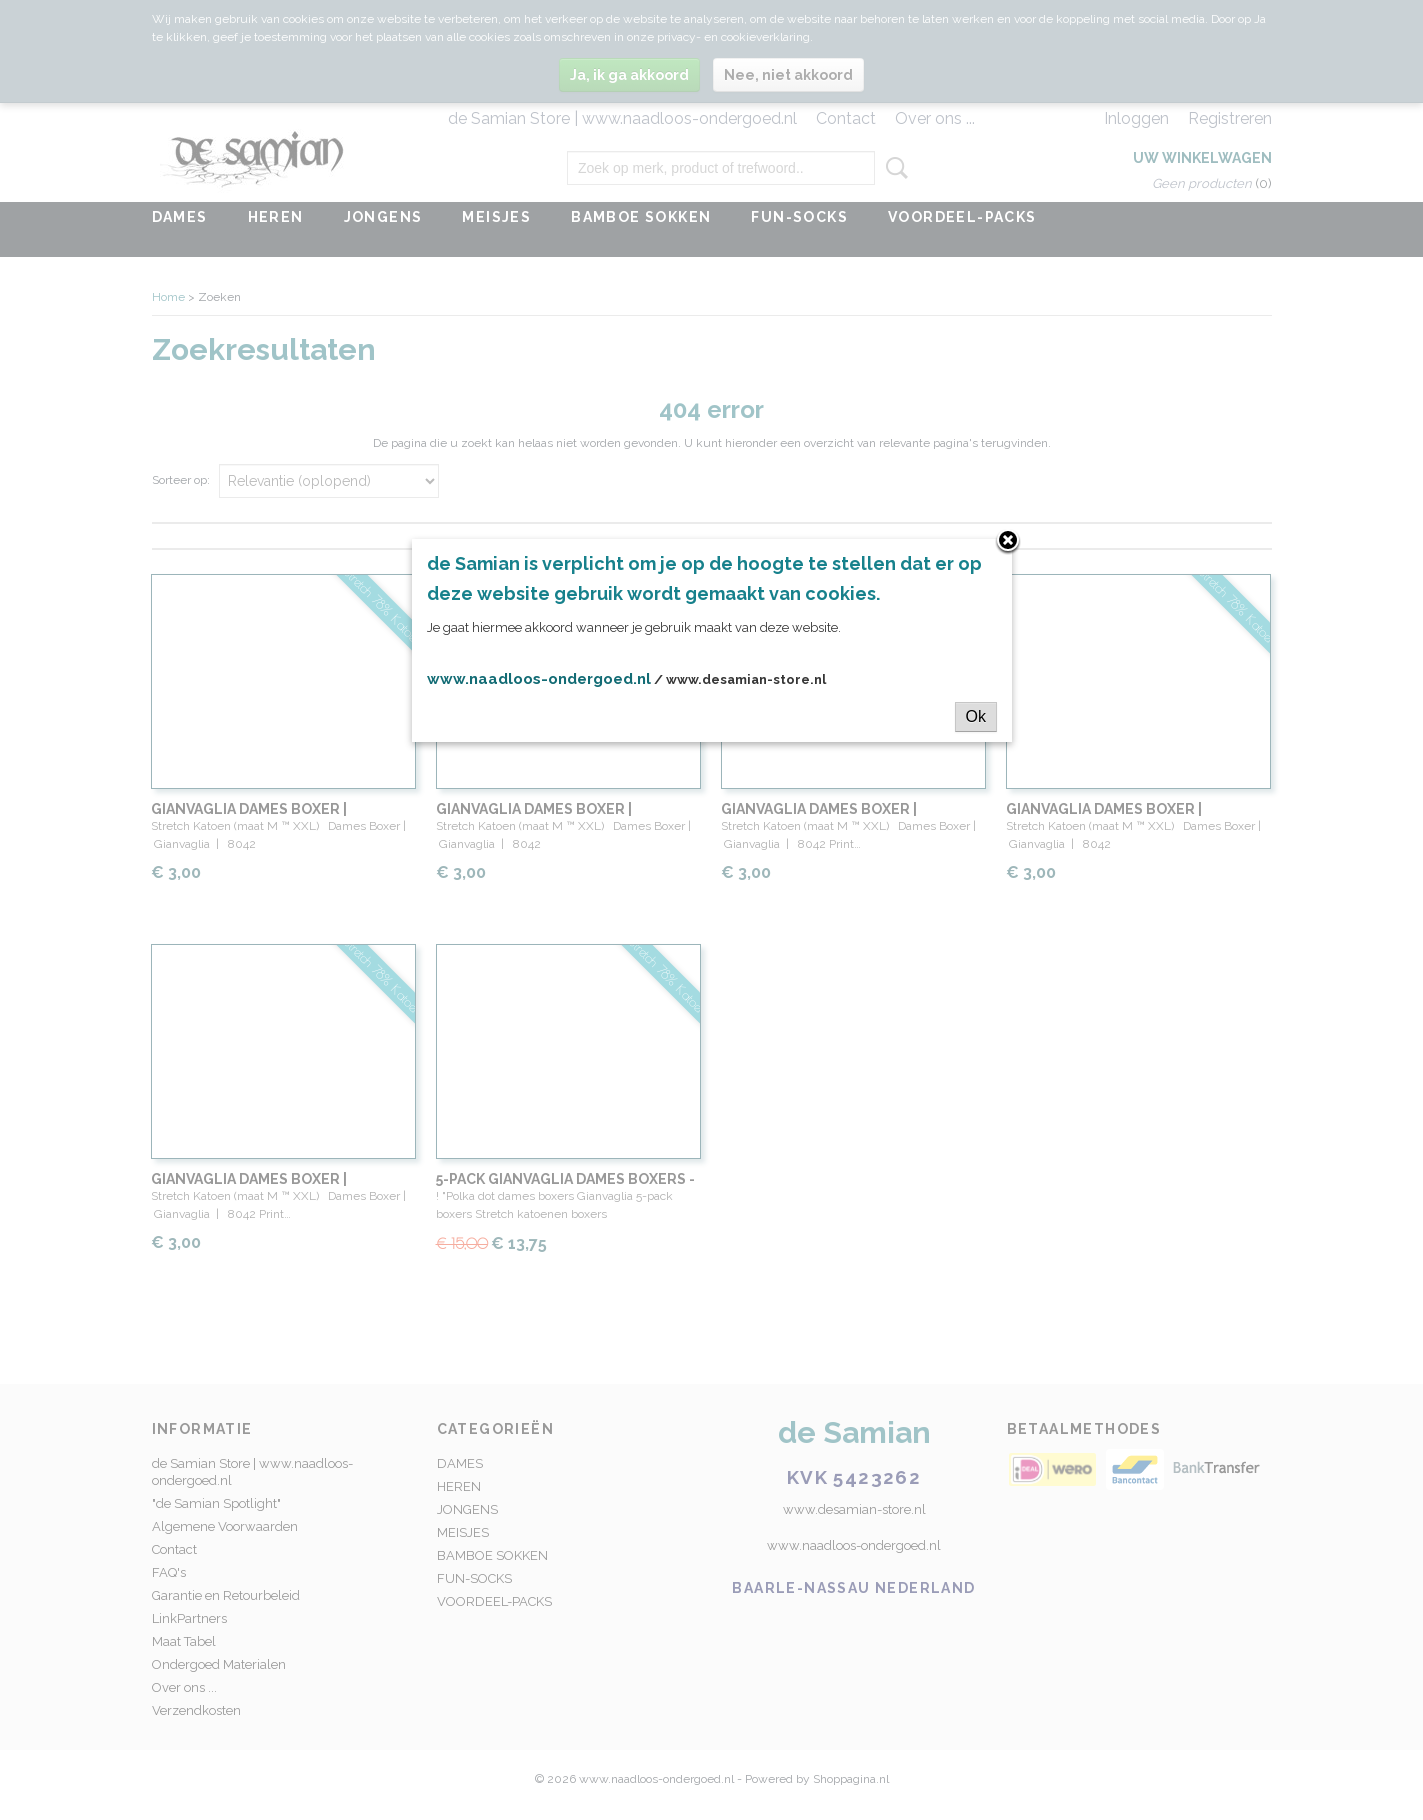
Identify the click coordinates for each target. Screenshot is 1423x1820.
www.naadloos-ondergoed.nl (539, 679)
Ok (976, 716)
